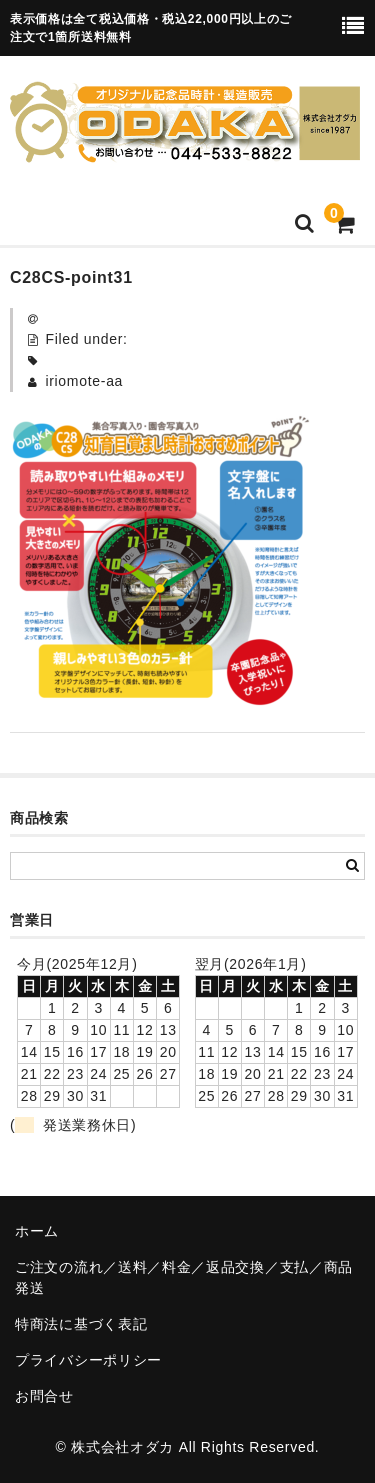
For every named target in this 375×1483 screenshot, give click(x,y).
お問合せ (44, 1396)
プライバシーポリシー (88, 1360)
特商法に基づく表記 (81, 1324)
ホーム (37, 1231)
